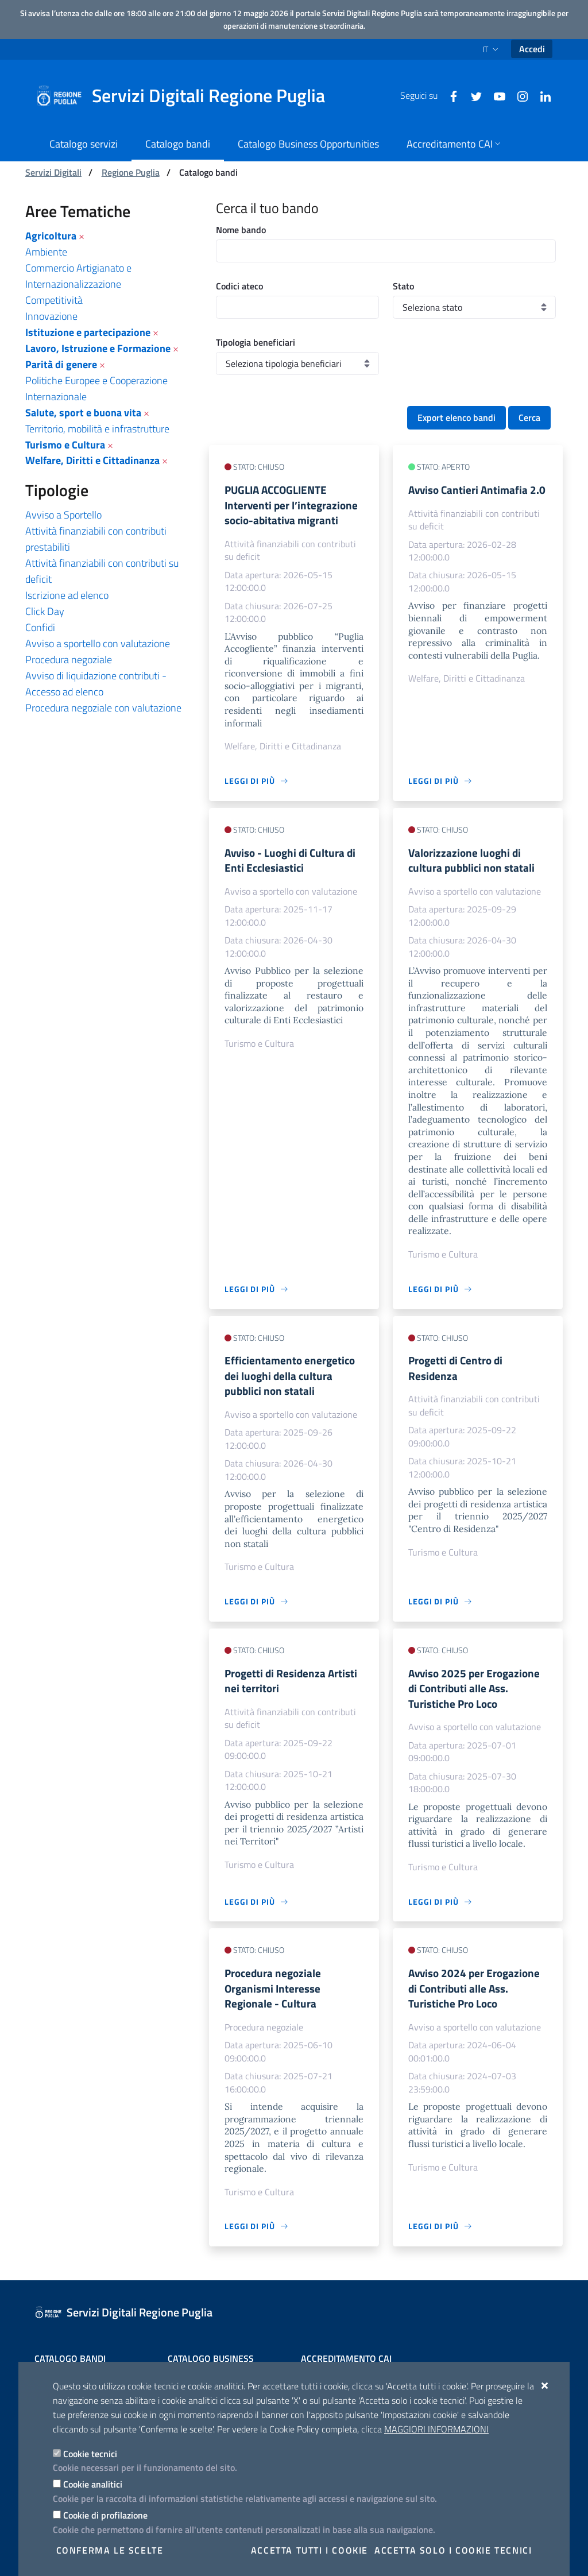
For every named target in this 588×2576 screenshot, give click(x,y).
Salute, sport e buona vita (83, 412)
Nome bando (241, 230)
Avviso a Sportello (63, 515)
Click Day (44, 611)
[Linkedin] (540, 95)
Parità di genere (61, 364)
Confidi (40, 627)
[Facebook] (449, 95)
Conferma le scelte (110, 2550)
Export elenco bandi (456, 417)
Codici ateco (239, 286)
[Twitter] (472, 95)
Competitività (54, 300)
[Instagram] (517, 95)
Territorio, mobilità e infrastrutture (97, 428)
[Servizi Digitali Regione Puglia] (187, 95)
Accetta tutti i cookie (309, 2550)
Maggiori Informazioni (436, 2429)
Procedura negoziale (68, 659)
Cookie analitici (92, 2484)
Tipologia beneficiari (255, 342)
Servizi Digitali (53, 172)
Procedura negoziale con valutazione (103, 707)
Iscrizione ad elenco (67, 595)
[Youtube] (494, 95)
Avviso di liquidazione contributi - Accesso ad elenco (96, 683)
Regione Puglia (131, 172)
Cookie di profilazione (105, 2515)
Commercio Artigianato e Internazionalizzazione (78, 276)
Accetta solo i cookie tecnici (453, 2550)
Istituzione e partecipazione (87, 332)
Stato (403, 286)
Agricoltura (50, 235)
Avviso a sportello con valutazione (97, 643)
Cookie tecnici (90, 2454)
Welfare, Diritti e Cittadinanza (92, 460)
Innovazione (51, 316)
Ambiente (46, 252)
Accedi (532, 49)
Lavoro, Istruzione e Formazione (98, 348)
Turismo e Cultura (65, 444)
